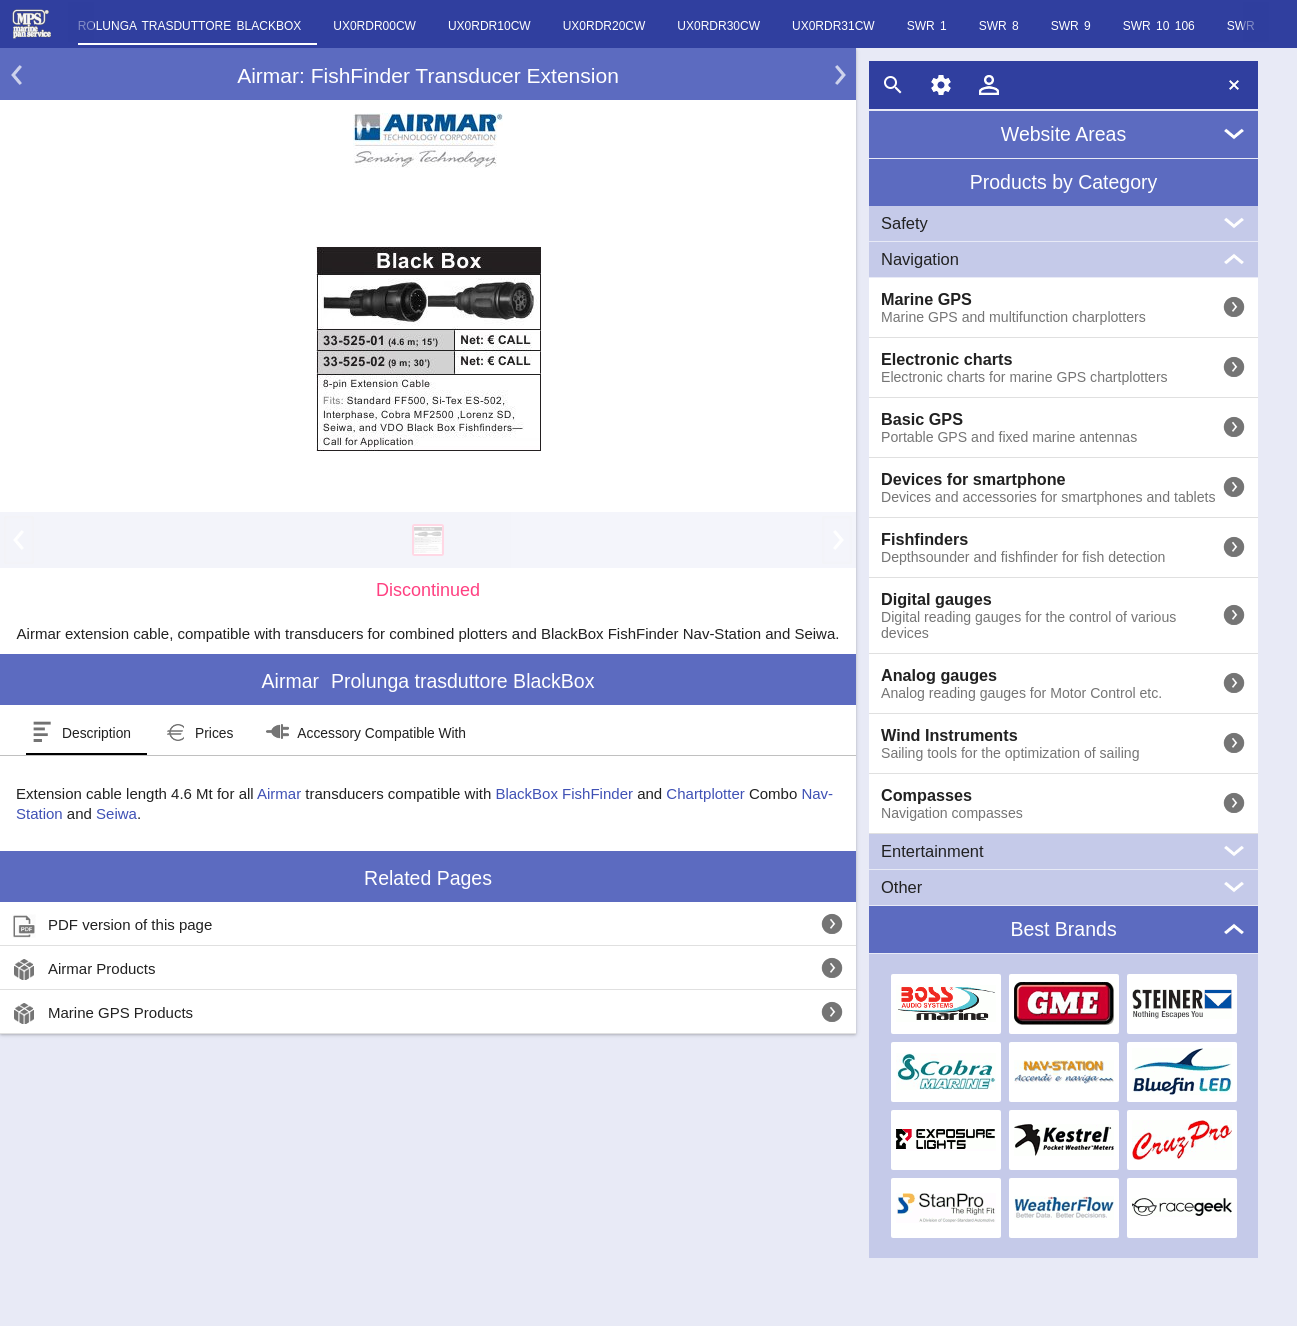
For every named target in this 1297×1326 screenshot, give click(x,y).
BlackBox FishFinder (564, 793)
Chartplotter (705, 793)
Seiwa (116, 813)
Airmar (279, 793)
